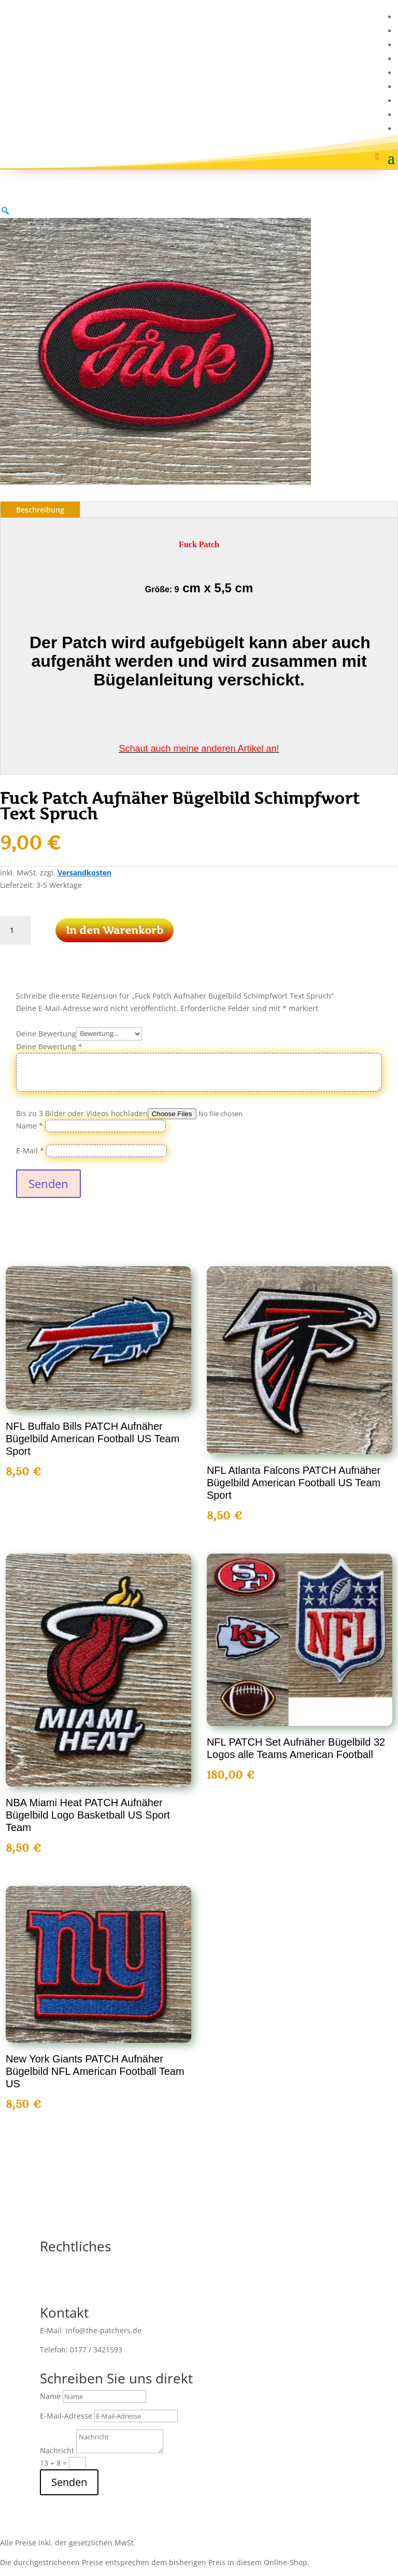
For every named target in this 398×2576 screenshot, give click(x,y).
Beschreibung (40, 510)
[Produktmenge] (15, 930)
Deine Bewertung (46, 1033)
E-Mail (30, 1150)
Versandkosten (84, 872)
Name (29, 1126)
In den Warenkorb (114, 930)
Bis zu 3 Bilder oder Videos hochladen (82, 1113)
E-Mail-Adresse (66, 2416)
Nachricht (57, 2450)
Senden (48, 1183)
